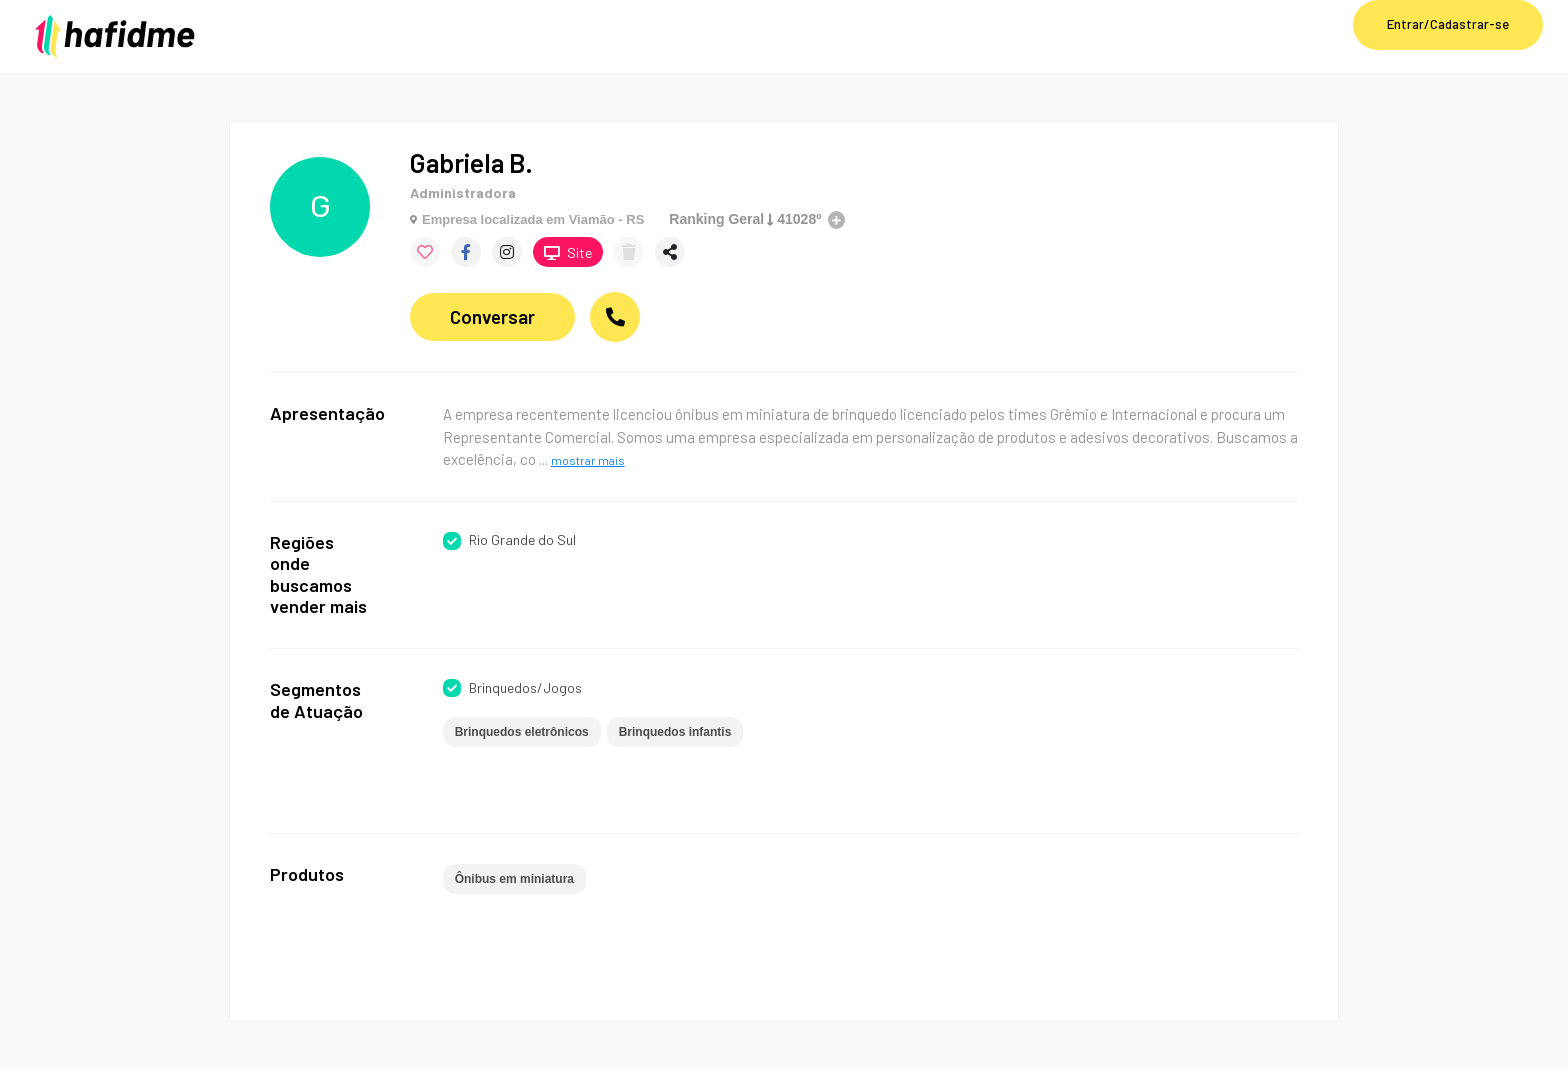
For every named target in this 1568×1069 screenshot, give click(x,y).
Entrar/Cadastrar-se (1448, 24)
